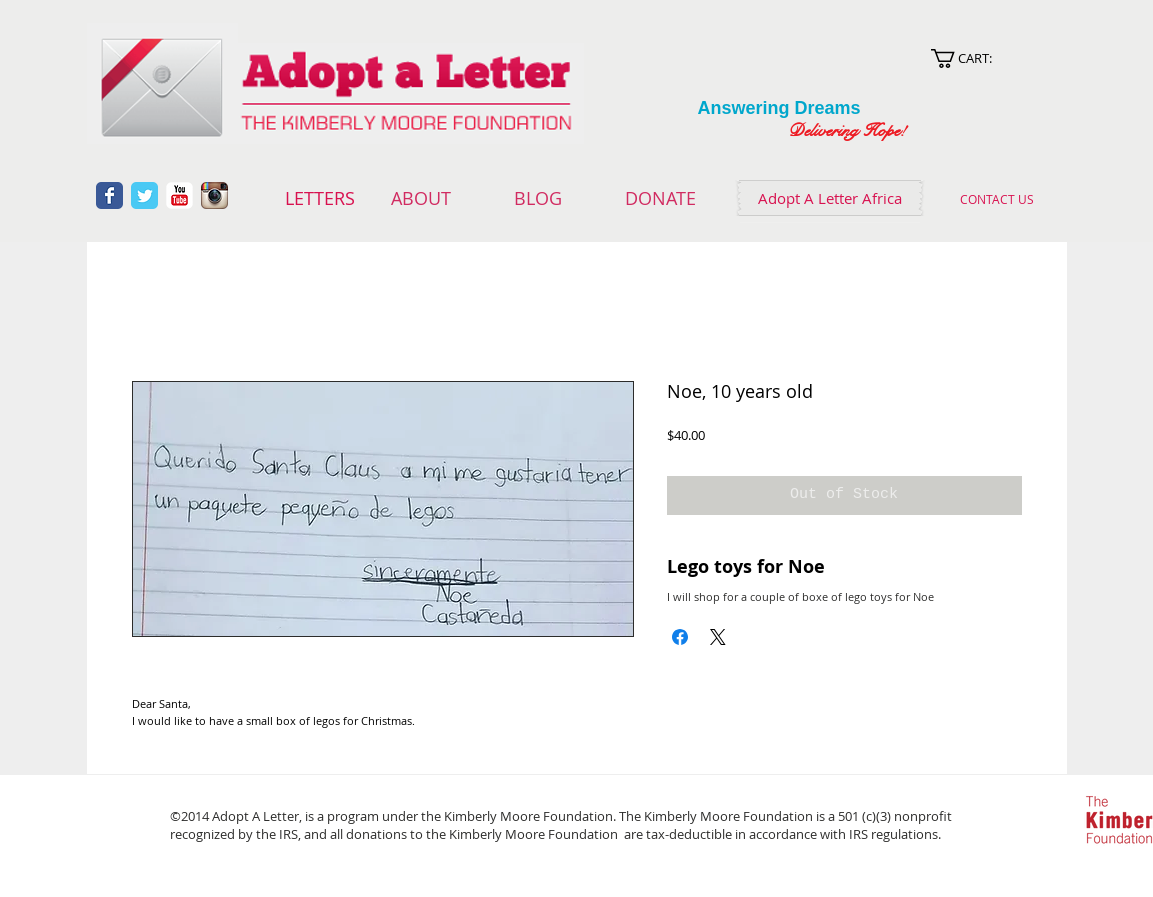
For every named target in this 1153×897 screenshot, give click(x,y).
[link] (984, 58)
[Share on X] (718, 637)
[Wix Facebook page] (109, 195)
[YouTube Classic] (179, 195)
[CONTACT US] (997, 199)
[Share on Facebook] (680, 637)
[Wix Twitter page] (144, 195)
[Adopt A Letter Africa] (830, 198)
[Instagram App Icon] (214, 195)
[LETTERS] (320, 199)
